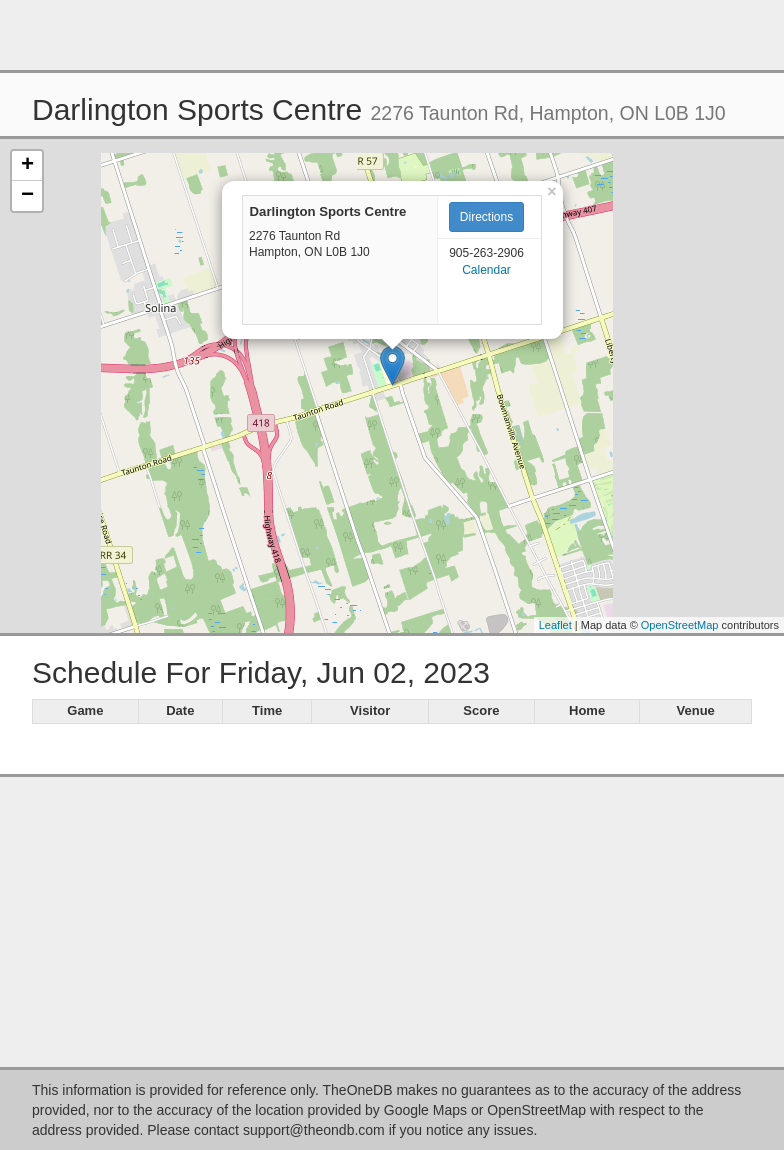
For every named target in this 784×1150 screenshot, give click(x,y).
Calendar (486, 270)
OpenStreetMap (680, 625)
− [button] (27, 196)
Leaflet (555, 625)
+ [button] (27, 166)
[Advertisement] (392, 35)
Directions (486, 217)
